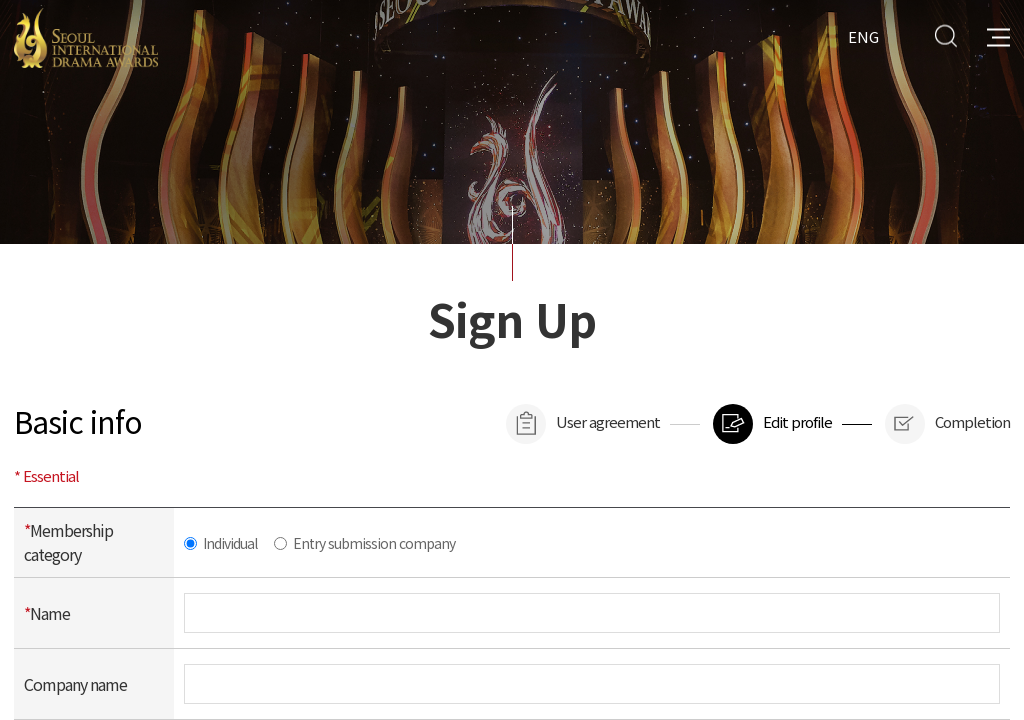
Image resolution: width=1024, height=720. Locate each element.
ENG (863, 35)
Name (47, 613)
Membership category (68, 542)
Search (945, 35)
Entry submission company (374, 543)
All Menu (998, 35)
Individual (230, 543)
